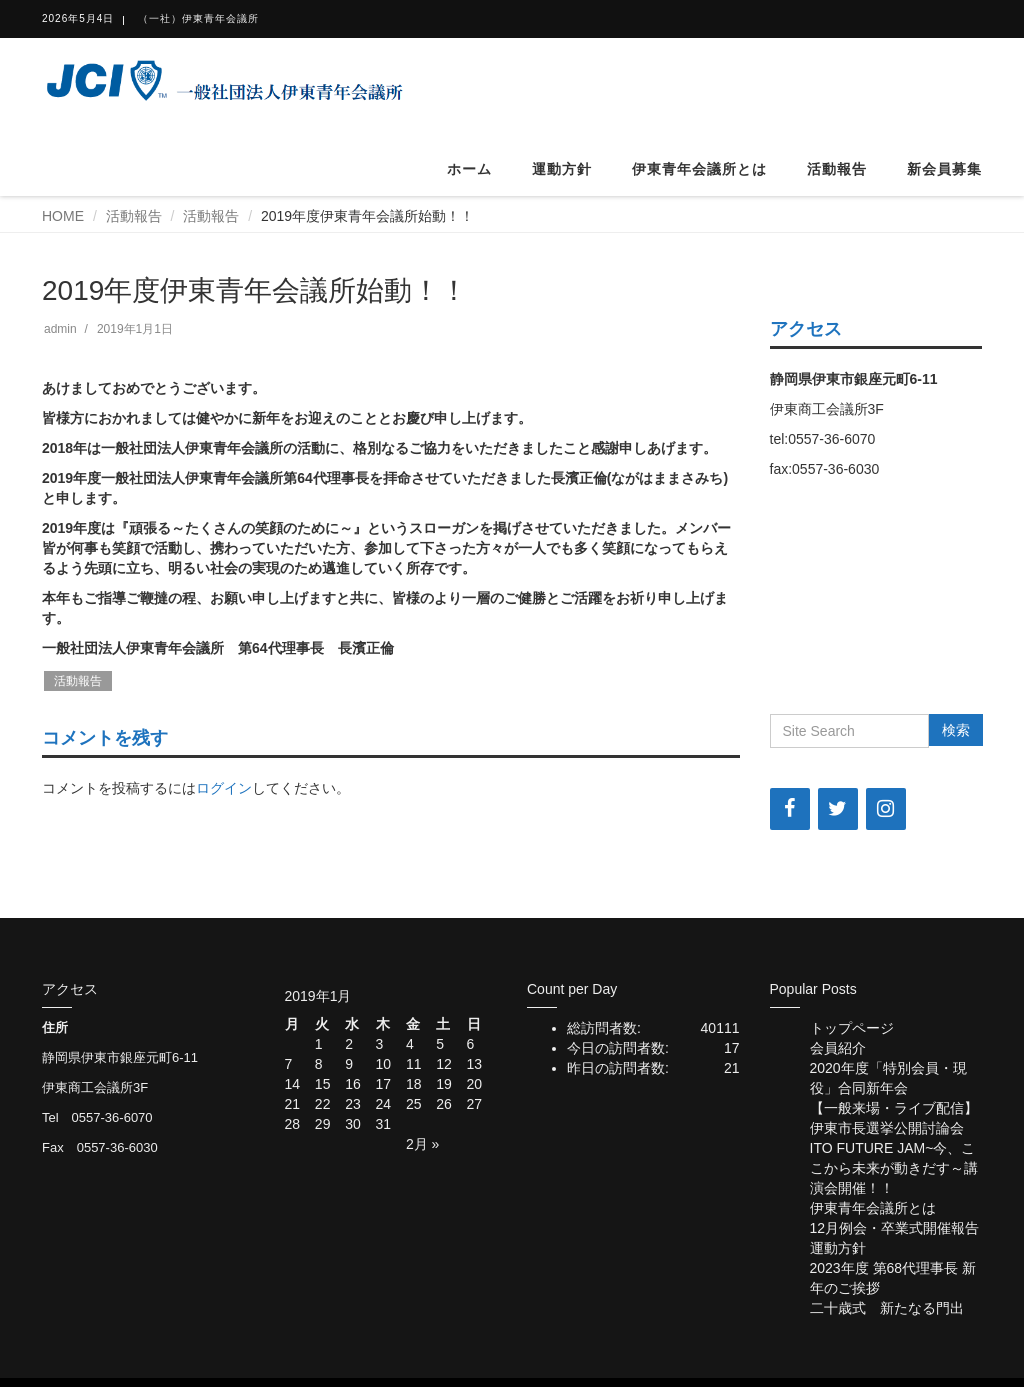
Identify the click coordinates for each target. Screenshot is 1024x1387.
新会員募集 (944, 169)
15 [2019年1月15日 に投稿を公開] (323, 1084)
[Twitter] (838, 809)
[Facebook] (790, 809)
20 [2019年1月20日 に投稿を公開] (475, 1084)
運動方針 (562, 169)
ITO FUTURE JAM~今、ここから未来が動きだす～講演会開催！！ (894, 1168)
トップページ (852, 1028)
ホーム (469, 169)
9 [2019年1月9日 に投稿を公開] (349, 1064)
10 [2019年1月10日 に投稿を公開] (384, 1064)
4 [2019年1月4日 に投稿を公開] (410, 1044)
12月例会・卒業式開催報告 (895, 1228)
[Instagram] (886, 809)
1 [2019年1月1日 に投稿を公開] (319, 1044)
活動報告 (837, 169)
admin (60, 329)
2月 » (422, 1144)
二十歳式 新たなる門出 (887, 1308)
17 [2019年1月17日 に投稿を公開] (384, 1084)
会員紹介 (838, 1048)
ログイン (224, 788)
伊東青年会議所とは (699, 169)
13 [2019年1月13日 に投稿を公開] (475, 1064)
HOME (63, 216)
